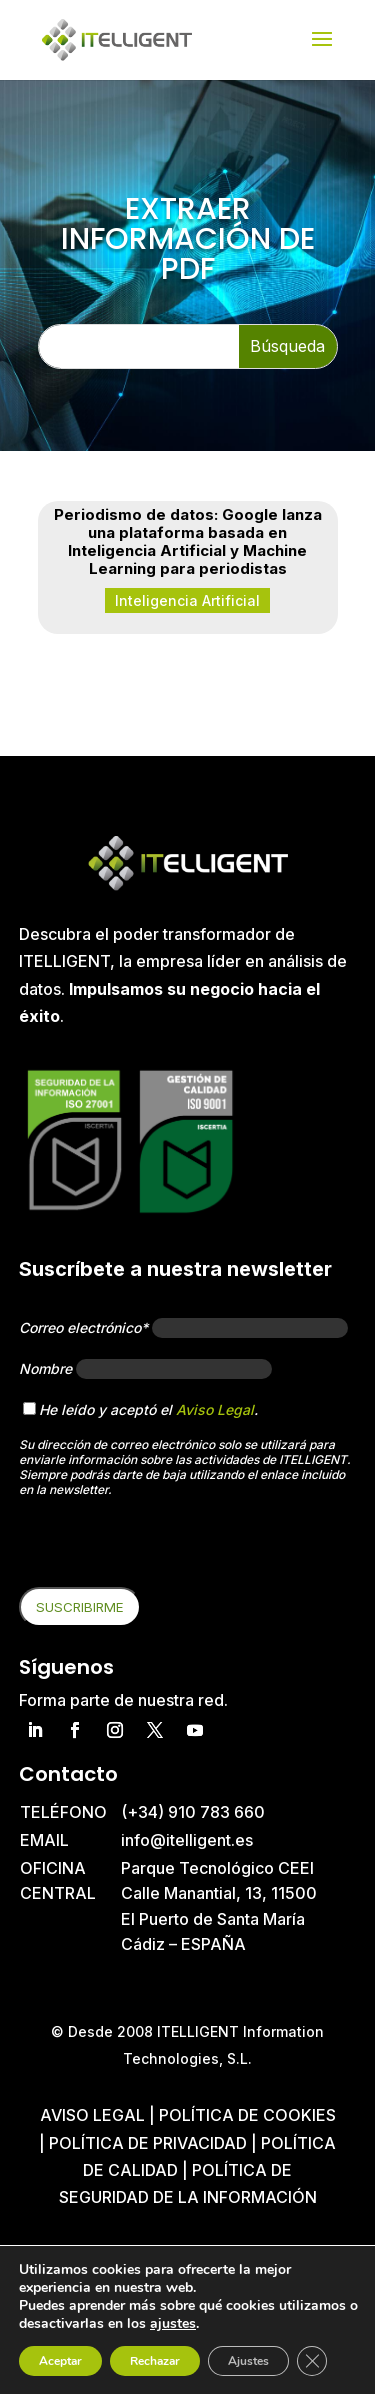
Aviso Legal (215, 1409)
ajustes (173, 2324)
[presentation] (171, 1548)
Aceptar (60, 2361)
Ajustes (248, 2361)
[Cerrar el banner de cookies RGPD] (312, 2361)
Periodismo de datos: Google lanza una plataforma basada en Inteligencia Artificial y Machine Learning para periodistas (188, 541)
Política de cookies (247, 2115)
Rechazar (155, 2361)
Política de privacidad (148, 2143)
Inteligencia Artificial (187, 600)
